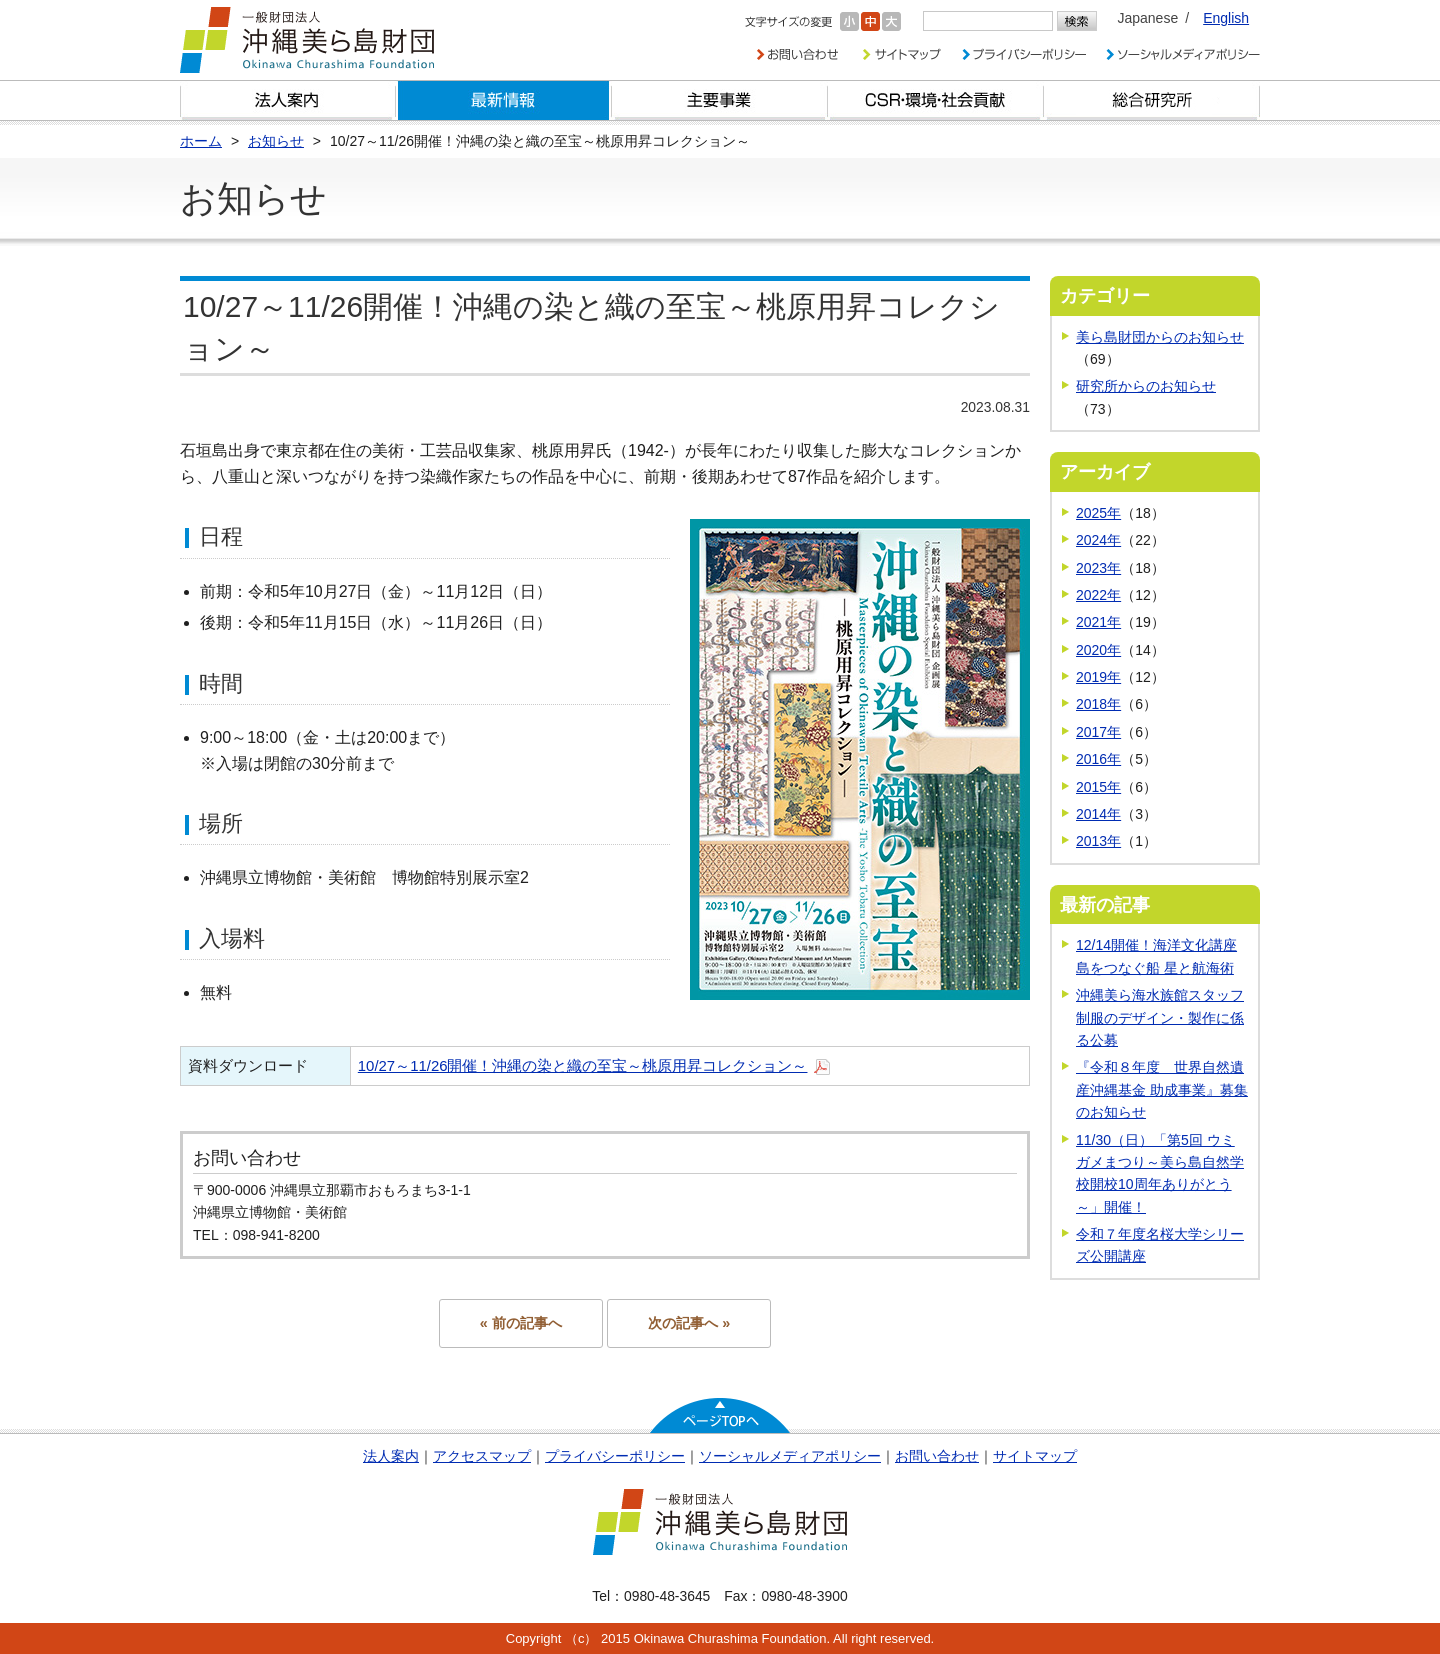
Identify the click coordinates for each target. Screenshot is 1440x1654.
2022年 (1098, 595)
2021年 (1098, 622)
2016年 (1098, 759)
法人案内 (391, 1456)
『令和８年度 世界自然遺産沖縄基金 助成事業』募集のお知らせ (1162, 1089)
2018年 (1098, 704)
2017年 (1098, 732)
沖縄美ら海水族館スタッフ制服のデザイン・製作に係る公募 (1160, 1017)
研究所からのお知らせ (1146, 386)
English (1226, 18)
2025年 (1098, 513)
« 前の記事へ (521, 1323)
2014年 (1098, 814)
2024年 (1098, 540)
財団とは (288, 100)
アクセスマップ (482, 1456)
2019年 (1098, 677)
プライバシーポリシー (615, 1456)
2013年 (1098, 841)
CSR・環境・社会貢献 (936, 100)
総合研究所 (1152, 100)
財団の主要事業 (720, 100)
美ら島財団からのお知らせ (1160, 337)
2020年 (1098, 650)
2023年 (1098, 568)
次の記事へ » (689, 1323)
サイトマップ (1035, 1456)
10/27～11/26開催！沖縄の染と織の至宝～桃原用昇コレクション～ (583, 1065)
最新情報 (504, 100)
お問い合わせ (937, 1456)
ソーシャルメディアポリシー (790, 1456)
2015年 (1098, 787)
